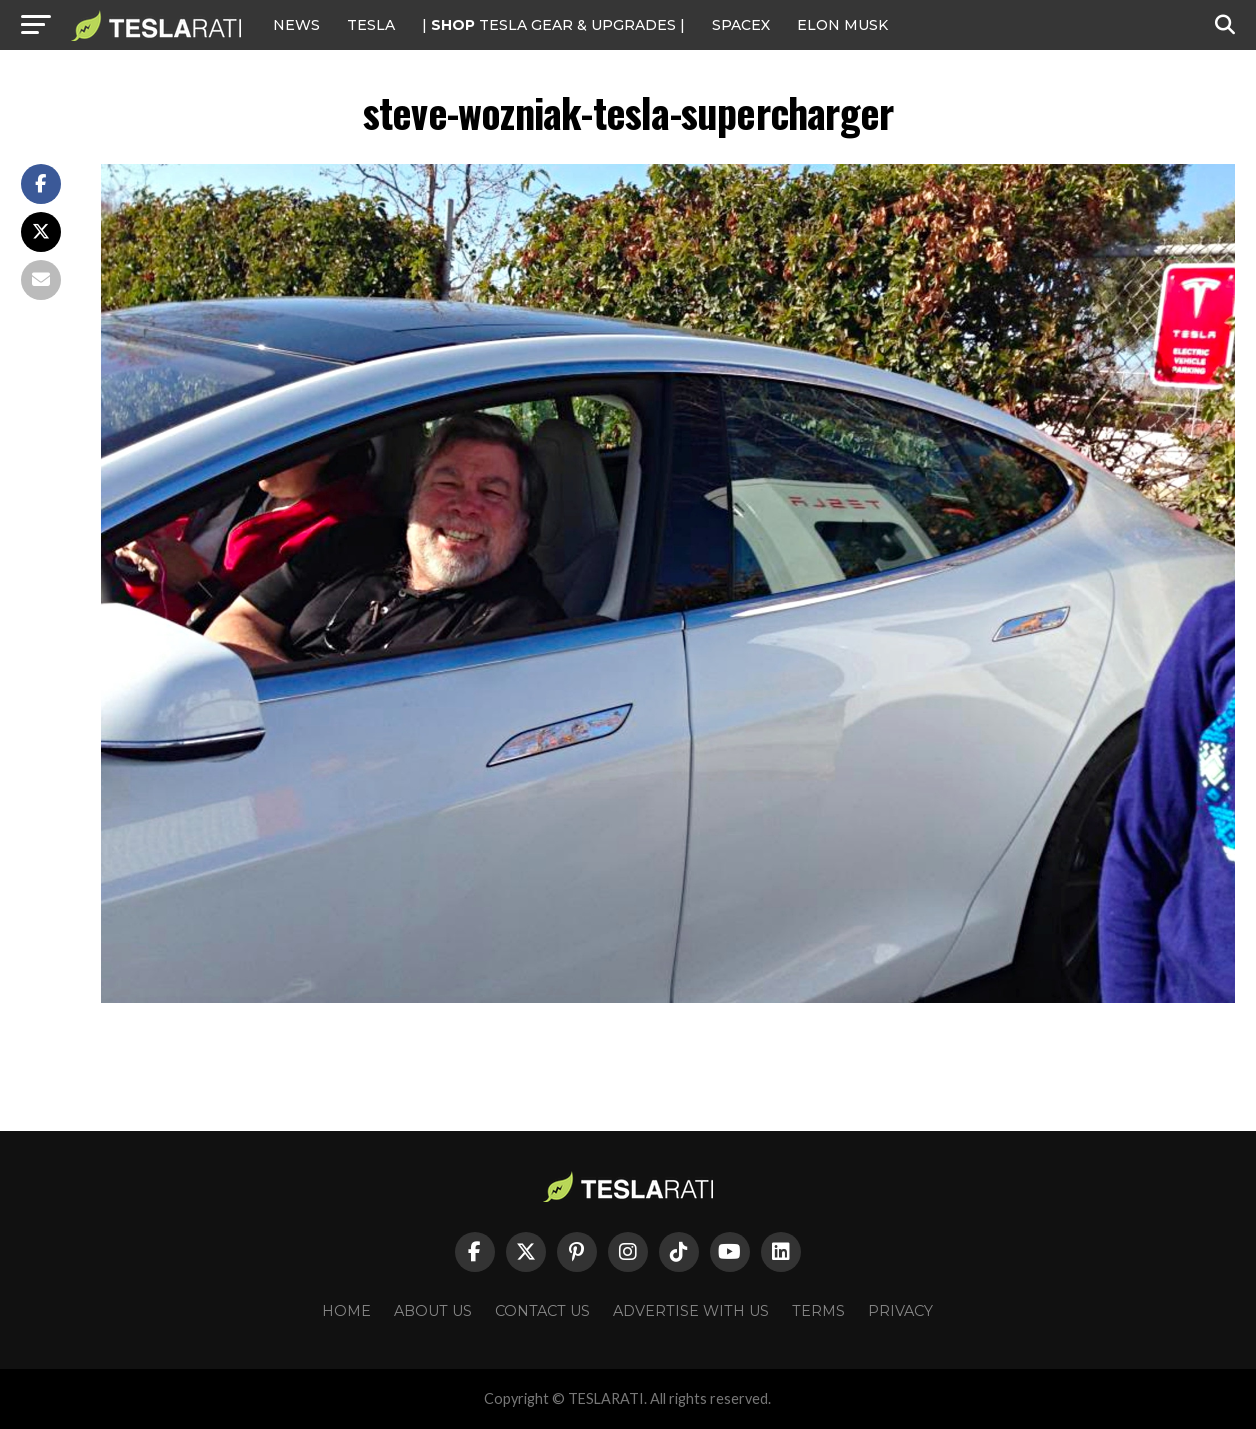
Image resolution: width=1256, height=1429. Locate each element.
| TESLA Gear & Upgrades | (553, 25)
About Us (433, 1311)
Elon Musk (842, 25)
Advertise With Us (691, 1311)
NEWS (296, 25)
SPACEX (741, 25)
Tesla (371, 25)
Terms (818, 1311)
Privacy (900, 1311)
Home (346, 1311)
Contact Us (542, 1311)
